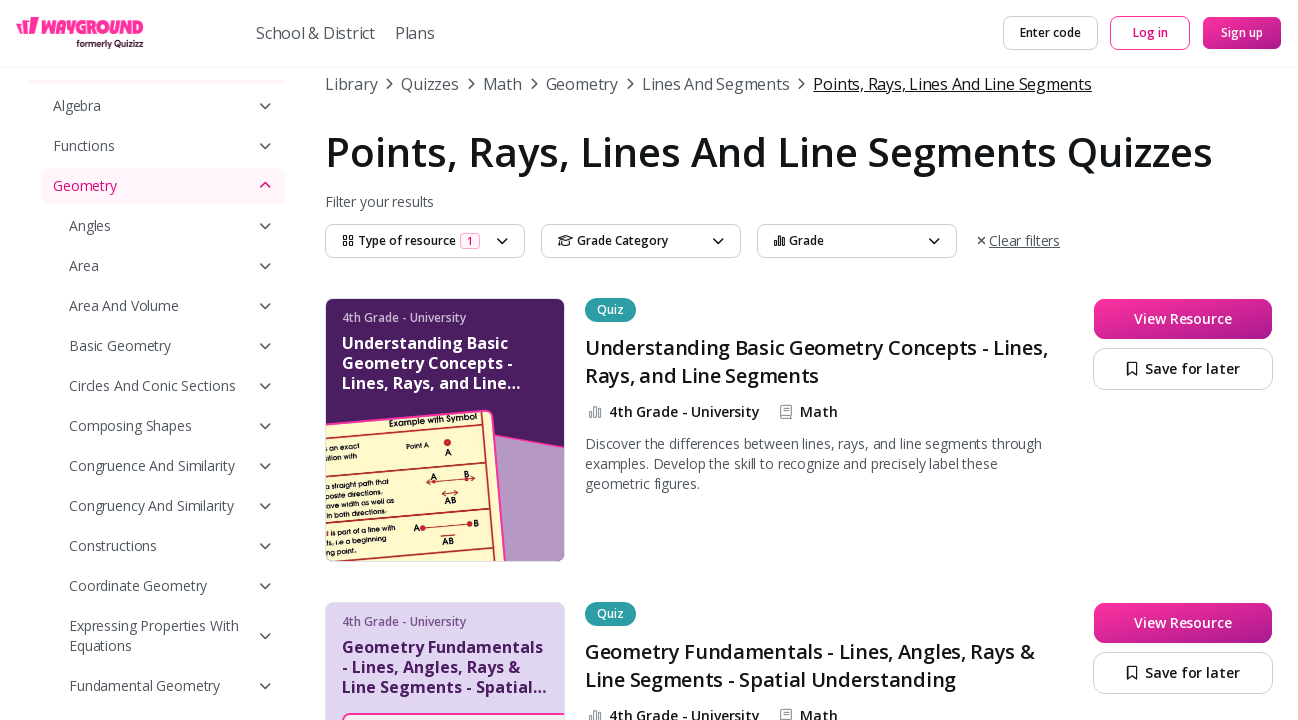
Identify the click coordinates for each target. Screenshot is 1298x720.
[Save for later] (1183, 369)
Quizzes (429, 84)
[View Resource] (1183, 319)
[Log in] (1150, 33)
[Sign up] (1242, 33)
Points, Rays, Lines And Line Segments (952, 84)
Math (502, 84)
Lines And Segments (716, 84)
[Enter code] (1050, 33)
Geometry (582, 84)
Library (351, 84)
